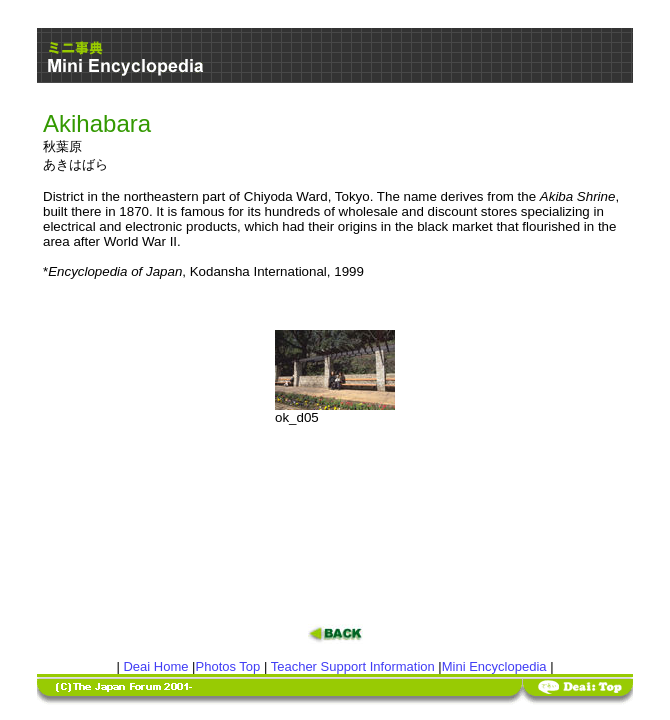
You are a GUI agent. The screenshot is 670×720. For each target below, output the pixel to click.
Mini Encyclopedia (494, 666)
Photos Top (228, 666)
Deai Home (155, 666)
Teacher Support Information (353, 666)
